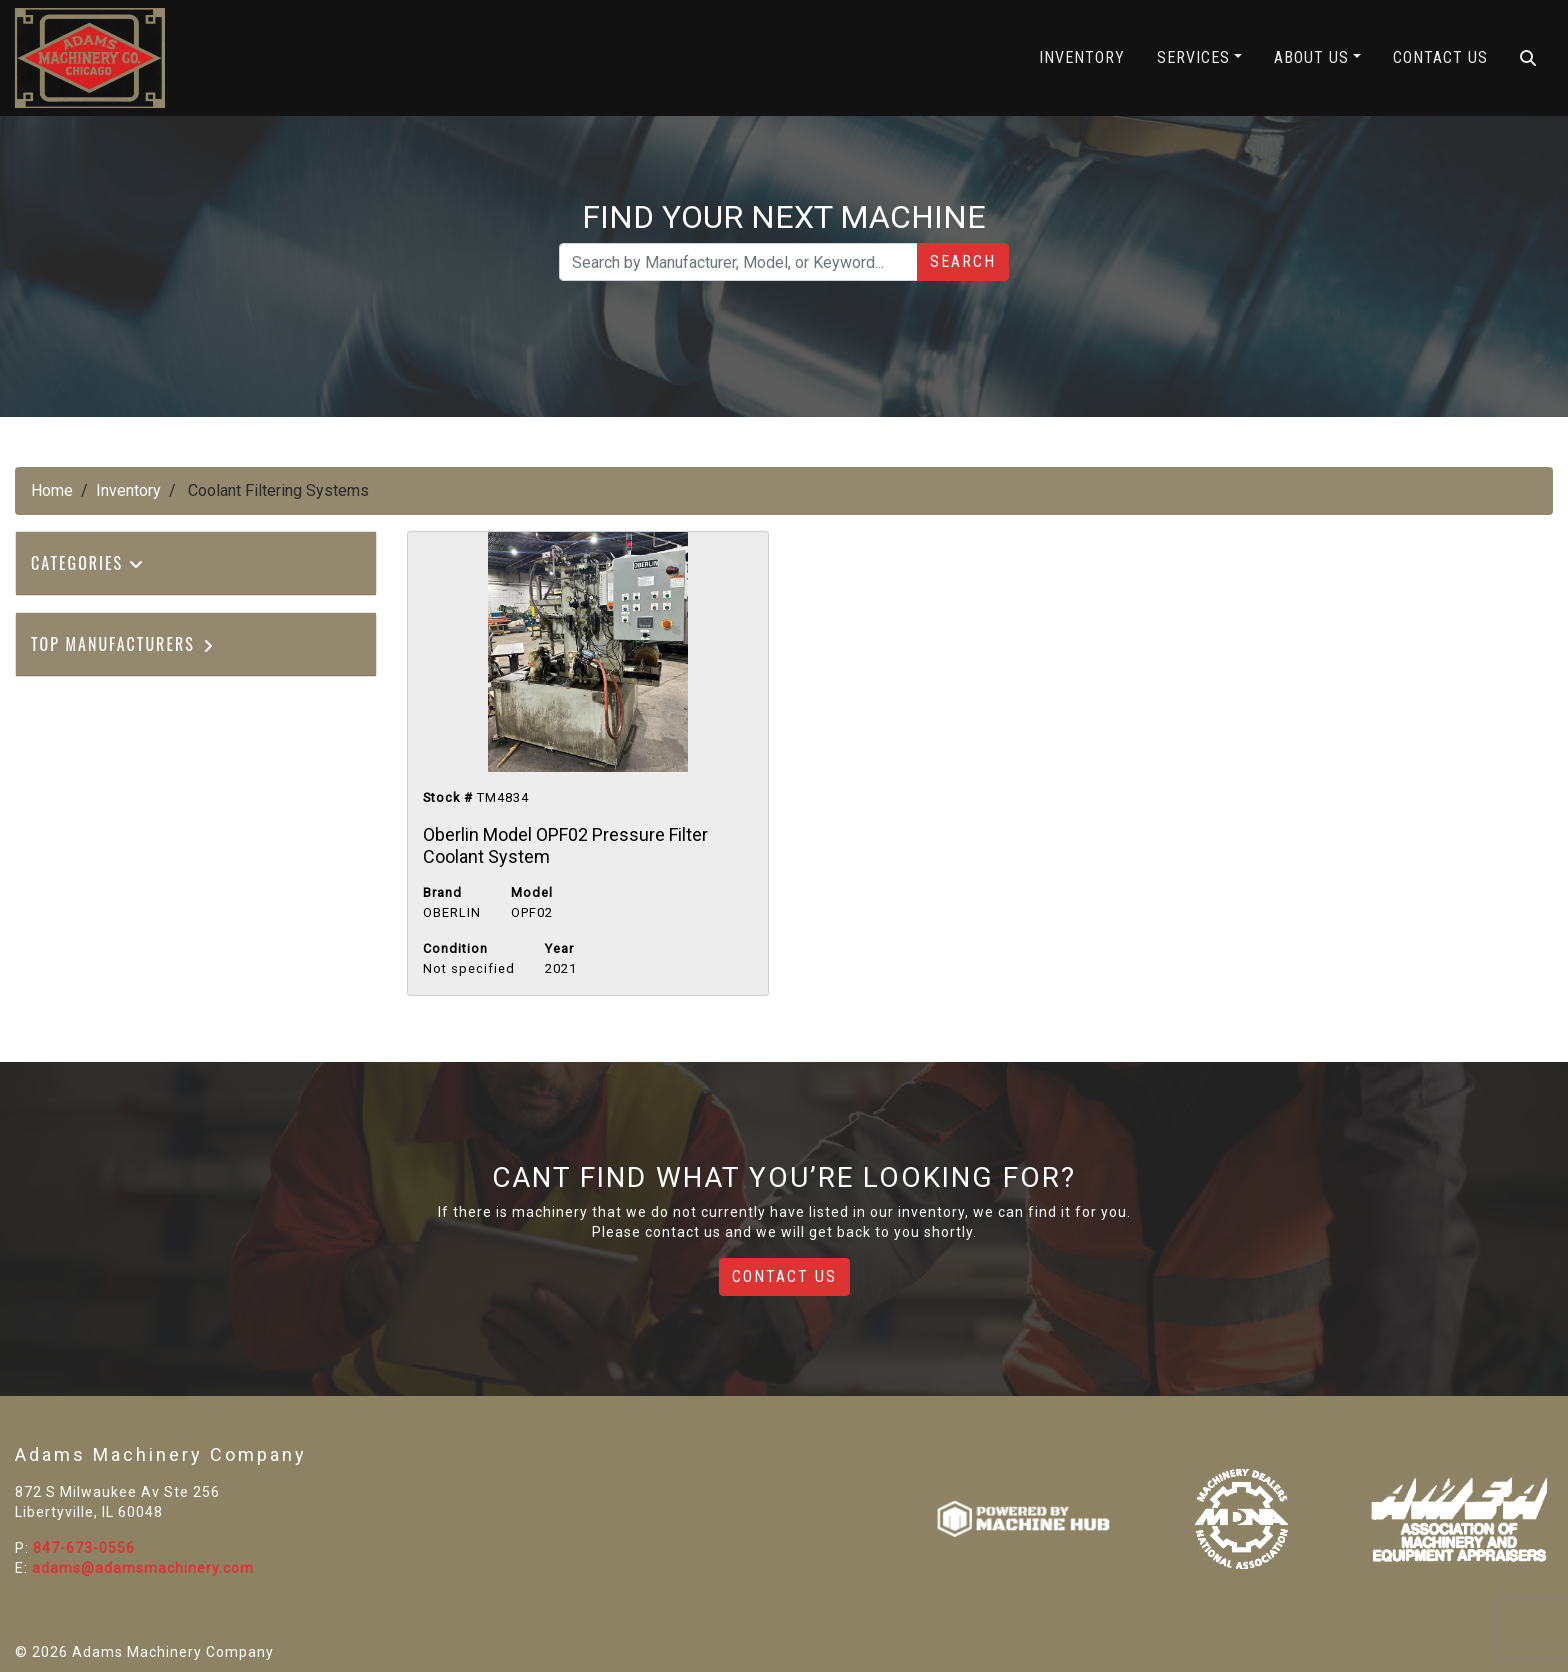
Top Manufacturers (123, 644)
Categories (88, 563)
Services (1193, 57)
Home (52, 490)
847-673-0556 (84, 1548)
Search (963, 261)
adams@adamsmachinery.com (143, 1568)
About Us (1311, 57)
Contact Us (1440, 57)
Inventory (1082, 57)
